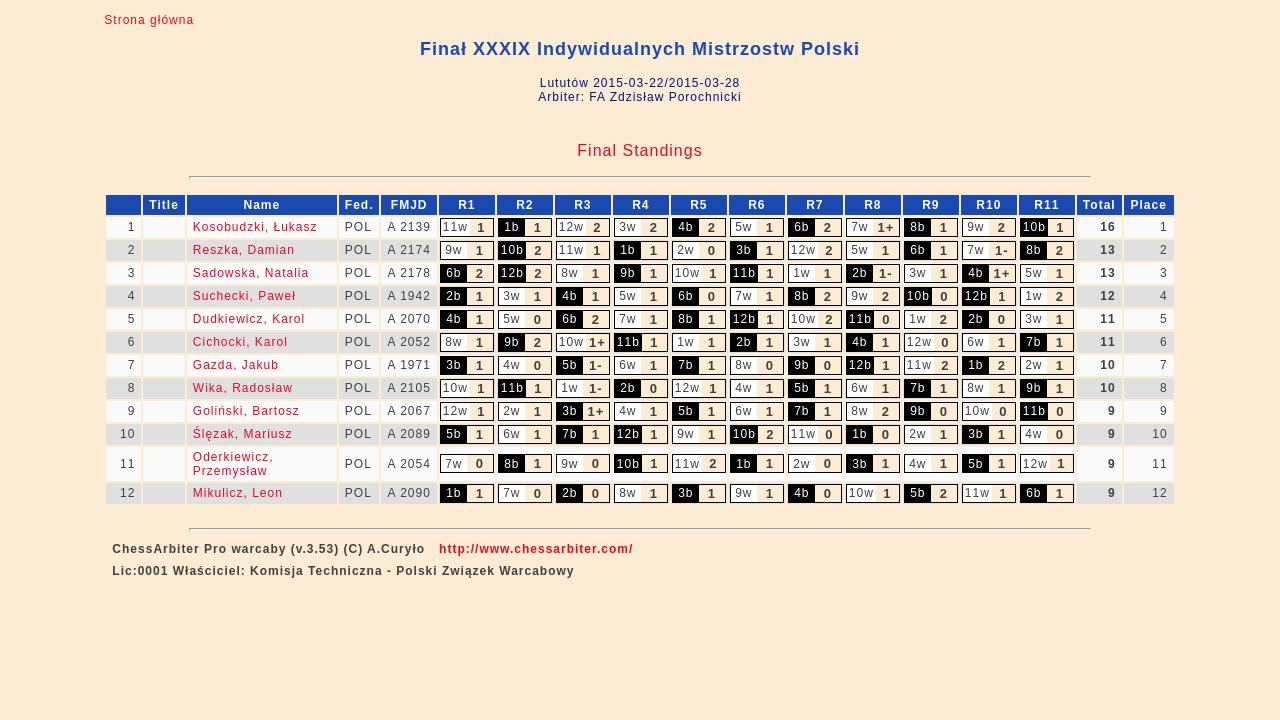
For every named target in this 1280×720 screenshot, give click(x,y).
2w (685, 250)
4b (685, 227)
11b (744, 273)
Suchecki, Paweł (244, 296)
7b (1033, 342)
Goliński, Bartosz (246, 411)
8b (917, 227)
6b (801, 227)
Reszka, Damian (244, 250)
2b (859, 273)
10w (687, 273)
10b (1034, 227)
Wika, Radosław (243, 388)
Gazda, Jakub (236, 365)
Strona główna (149, 20)
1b (511, 227)
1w (801, 273)
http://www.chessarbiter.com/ (536, 549)
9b (627, 273)
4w (511, 365)
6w (975, 342)
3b (743, 250)
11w (455, 227)
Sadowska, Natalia (251, 273)
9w (975, 227)
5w (743, 227)
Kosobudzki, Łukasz (255, 227)
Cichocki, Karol (240, 342)
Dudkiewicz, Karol (249, 319)
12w (571, 227)
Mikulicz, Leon (238, 493)
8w (569, 273)
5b (569, 365)
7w (859, 227)
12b (512, 273)
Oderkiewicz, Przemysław (233, 464)
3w (627, 227)
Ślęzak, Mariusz (243, 434)
